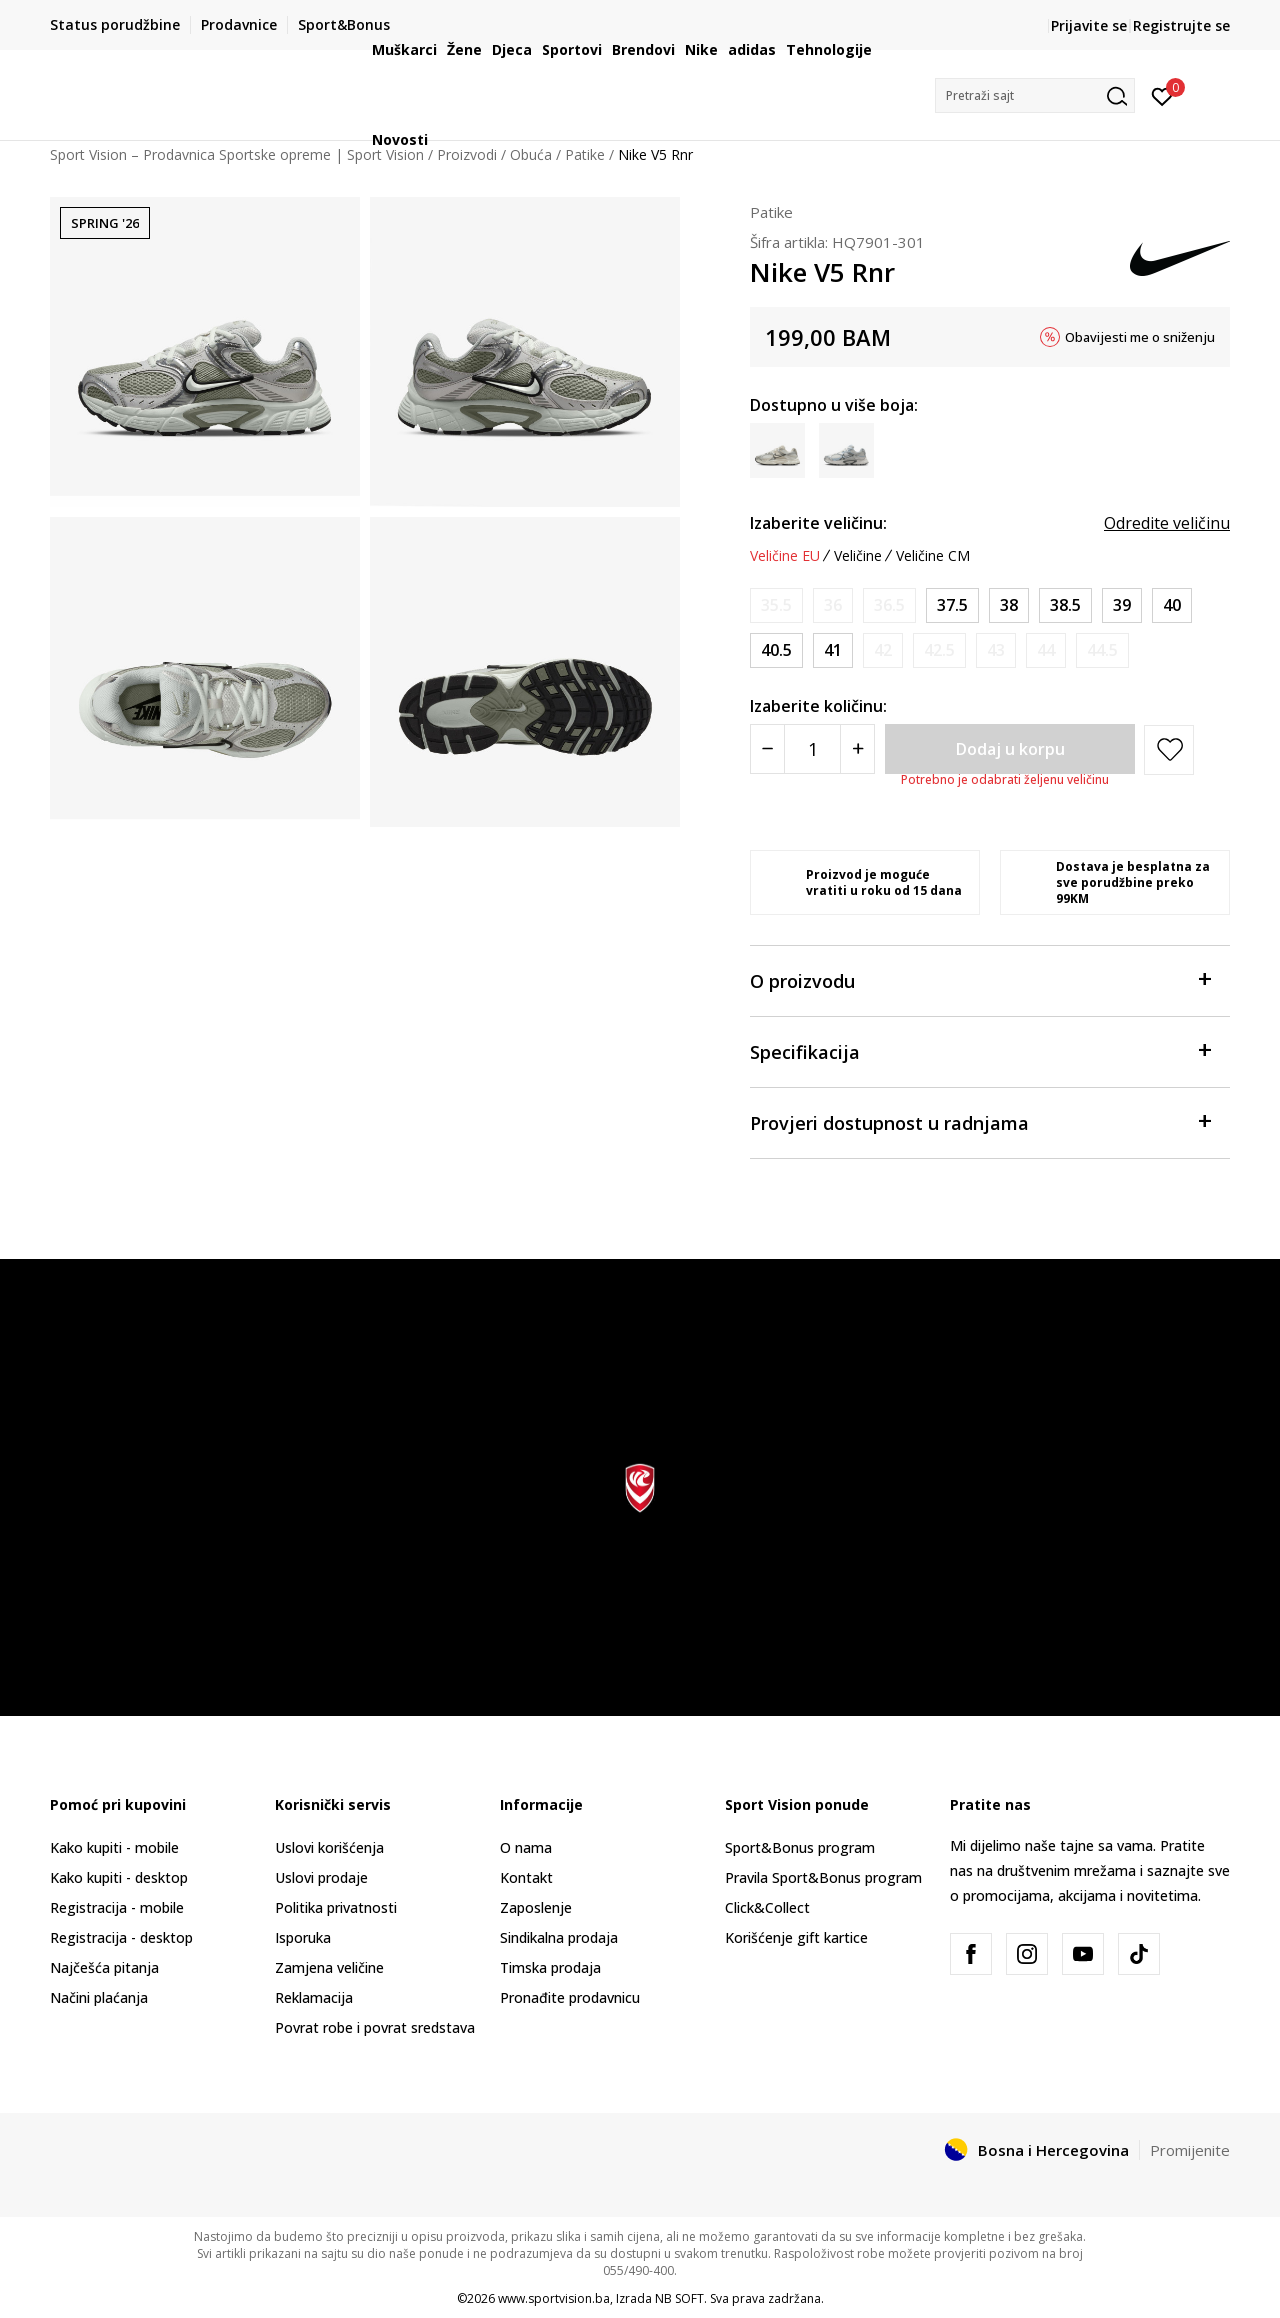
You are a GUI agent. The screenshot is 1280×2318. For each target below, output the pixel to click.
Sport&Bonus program (800, 1847)
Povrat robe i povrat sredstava (375, 2027)
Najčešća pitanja (104, 1967)
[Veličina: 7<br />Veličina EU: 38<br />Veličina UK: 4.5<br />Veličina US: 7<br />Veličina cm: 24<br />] (1009, 605)
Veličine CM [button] (933, 556)
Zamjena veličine (329, 1967)
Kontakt (526, 1877)
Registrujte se (1181, 25)
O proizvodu (980, 979)
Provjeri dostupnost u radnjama (980, 1121)
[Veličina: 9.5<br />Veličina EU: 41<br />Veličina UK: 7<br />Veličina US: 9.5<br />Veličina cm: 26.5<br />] (833, 650)
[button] (1035, 95)
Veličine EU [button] (785, 556)
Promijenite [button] (1190, 2150)
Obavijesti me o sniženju (1140, 337)
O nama (526, 1847)
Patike (771, 212)
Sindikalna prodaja (559, 1937)
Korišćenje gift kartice (796, 1937)
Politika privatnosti (336, 1907)
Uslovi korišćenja (329, 1847)
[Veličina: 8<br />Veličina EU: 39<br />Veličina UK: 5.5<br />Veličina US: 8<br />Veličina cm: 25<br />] (1122, 605)
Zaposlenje (536, 1907)
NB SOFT (679, 2298)
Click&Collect (767, 1907)
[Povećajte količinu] (857, 749)
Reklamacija (314, 1997)
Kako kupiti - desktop (119, 1877)
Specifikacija (980, 1050)
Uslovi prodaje (321, 1877)
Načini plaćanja (99, 1997)
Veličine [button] (858, 556)
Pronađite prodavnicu (570, 1997)
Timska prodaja (550, 1967)
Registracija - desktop (121, 1937)
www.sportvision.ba (554, 2298)
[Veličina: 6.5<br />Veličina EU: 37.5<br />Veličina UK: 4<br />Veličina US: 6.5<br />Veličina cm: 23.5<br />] (952, 605)
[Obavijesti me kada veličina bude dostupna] (776, 605)
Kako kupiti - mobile (114, 1847)
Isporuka (303, 1937)
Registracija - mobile (117, 1907)
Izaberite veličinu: (818, 523)
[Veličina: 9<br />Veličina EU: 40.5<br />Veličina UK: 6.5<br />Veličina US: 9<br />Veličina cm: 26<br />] (776, 650)
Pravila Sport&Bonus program (823, 1877)
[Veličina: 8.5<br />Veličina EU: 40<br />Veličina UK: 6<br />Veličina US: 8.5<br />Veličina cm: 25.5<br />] (1172, 605)
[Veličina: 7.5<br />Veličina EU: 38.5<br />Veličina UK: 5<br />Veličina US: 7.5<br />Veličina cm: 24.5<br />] (1065, 605)
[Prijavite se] (1162, 95)
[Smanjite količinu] (767, 749)
